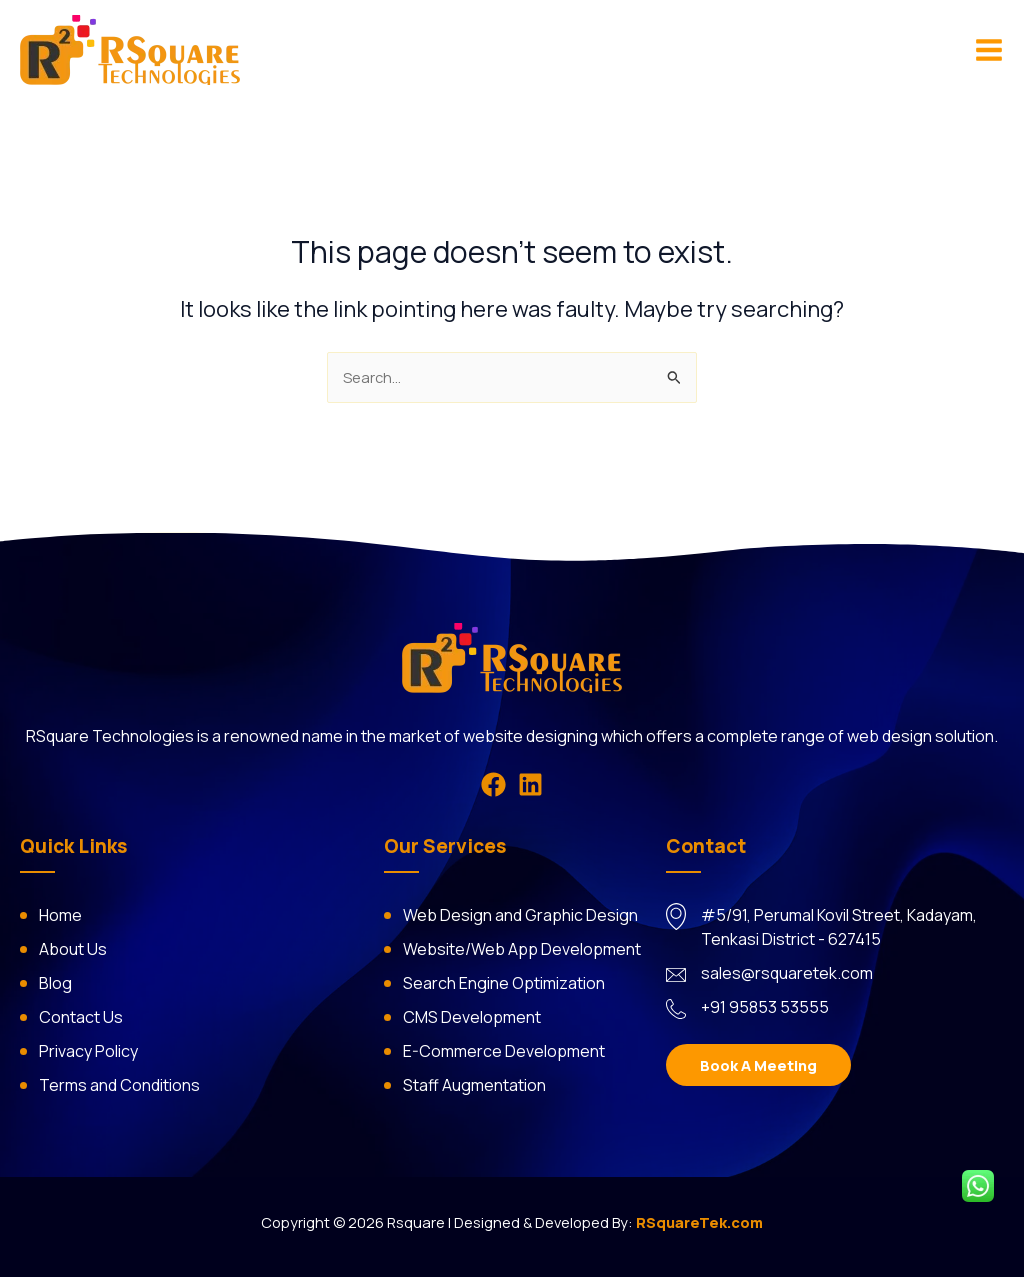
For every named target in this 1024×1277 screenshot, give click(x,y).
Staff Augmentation (474, 1085)
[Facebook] (493, 784)
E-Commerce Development (504, 1051)
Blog (55, 983)
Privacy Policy (88, 1051)
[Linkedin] (530, 784)
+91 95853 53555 (765, 1007)
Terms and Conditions (119, 1085)
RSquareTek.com (699, 1222)
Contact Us (81, 1017)
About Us (73, 949)
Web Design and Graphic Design (520, 915)
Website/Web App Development (522, 949)
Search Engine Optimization (504, 983)
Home (60, 915)
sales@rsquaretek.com (787, 973)
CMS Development (472, 1017)
